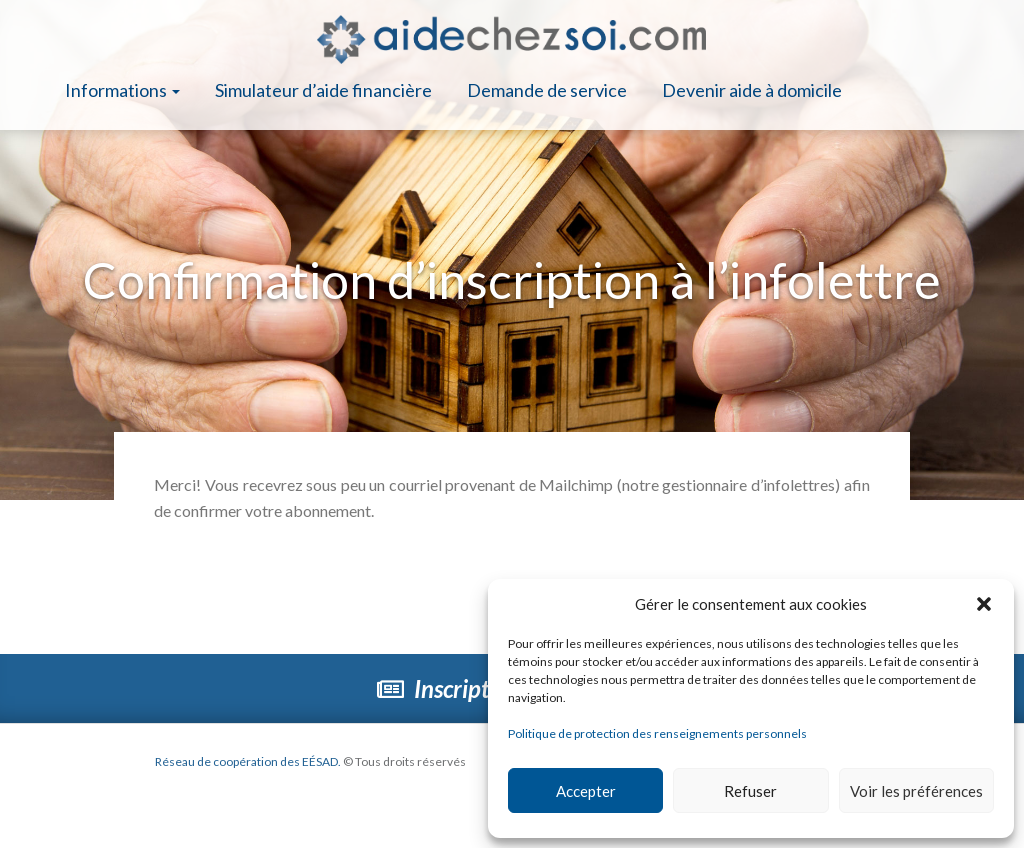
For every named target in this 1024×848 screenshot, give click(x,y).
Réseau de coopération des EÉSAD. (248, 761)
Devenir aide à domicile (752, 90)
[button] (984, 604)
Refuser (750, 791)
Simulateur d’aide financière (323, 90)
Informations (122, 90)
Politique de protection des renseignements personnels (657, 733)
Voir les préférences (916, 791)
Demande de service (547, 90)
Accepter (586, 791)
